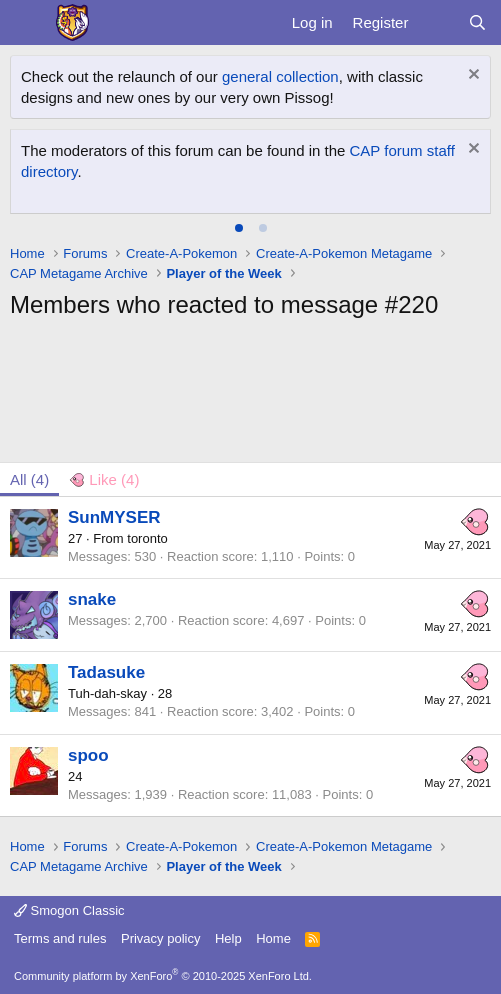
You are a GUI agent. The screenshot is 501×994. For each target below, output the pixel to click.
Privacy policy (160, 938)
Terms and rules (60, 938)
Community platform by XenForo (163, 976)
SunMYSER (114, 517)
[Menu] (27, 23)
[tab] (239, 228)
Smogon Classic (69, 910)
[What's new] (437, 22)
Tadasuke (106, 672)
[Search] (477, 22)
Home (273, 938)
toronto (147, 538)
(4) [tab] (29, 479)
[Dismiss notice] (471, 76)
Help (228, 938)
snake (92, 599)
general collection (280, 76)
